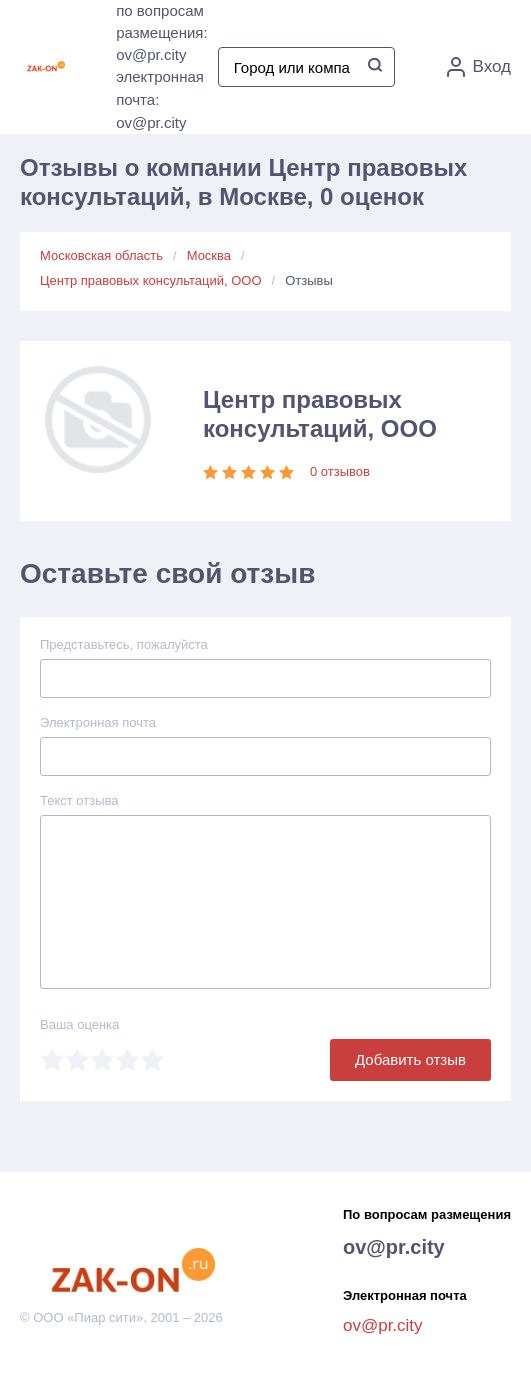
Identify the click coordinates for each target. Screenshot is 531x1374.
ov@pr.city (394, 1247)
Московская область (101, 255)
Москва (209, 255)
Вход (479, 67)
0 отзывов (340, 471)
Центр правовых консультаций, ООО (151, 280)
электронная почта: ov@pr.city (160, 99)
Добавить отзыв (410, 1059)
